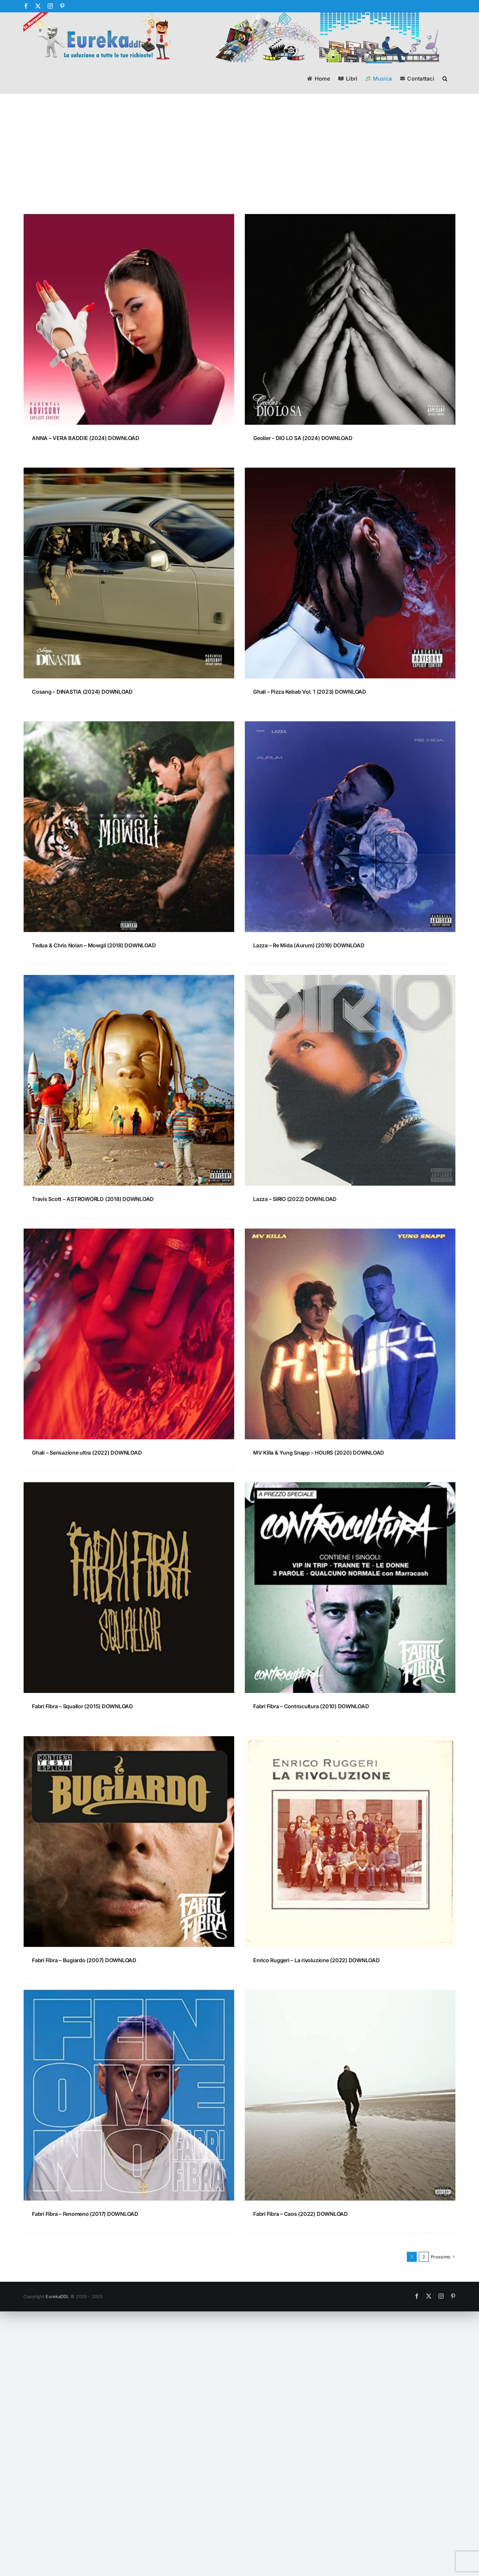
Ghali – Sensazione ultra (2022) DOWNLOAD (87, 1452)
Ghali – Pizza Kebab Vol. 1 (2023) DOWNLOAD (309, 691)
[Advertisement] (239, 163)
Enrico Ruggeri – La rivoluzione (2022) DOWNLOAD (316, 1960)
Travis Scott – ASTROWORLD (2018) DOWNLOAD (93, 1199)
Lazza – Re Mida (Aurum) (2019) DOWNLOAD (309, 945)
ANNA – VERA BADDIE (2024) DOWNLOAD (85, 438)
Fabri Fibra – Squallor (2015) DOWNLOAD (82, 1706)
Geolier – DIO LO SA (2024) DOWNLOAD (303, 438)
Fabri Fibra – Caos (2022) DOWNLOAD (300, 2214)
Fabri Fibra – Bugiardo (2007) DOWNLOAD (84, 1960)
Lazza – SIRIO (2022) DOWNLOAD (295, 1199)
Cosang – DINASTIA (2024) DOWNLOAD (82, 691)
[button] (444, 78)
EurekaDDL (57, 2296)
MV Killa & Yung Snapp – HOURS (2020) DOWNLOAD (318, 1452)
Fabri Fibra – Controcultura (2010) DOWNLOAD (311, 1706)
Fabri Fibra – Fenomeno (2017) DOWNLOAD (85, 2214)
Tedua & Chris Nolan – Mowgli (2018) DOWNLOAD (94, 945)
